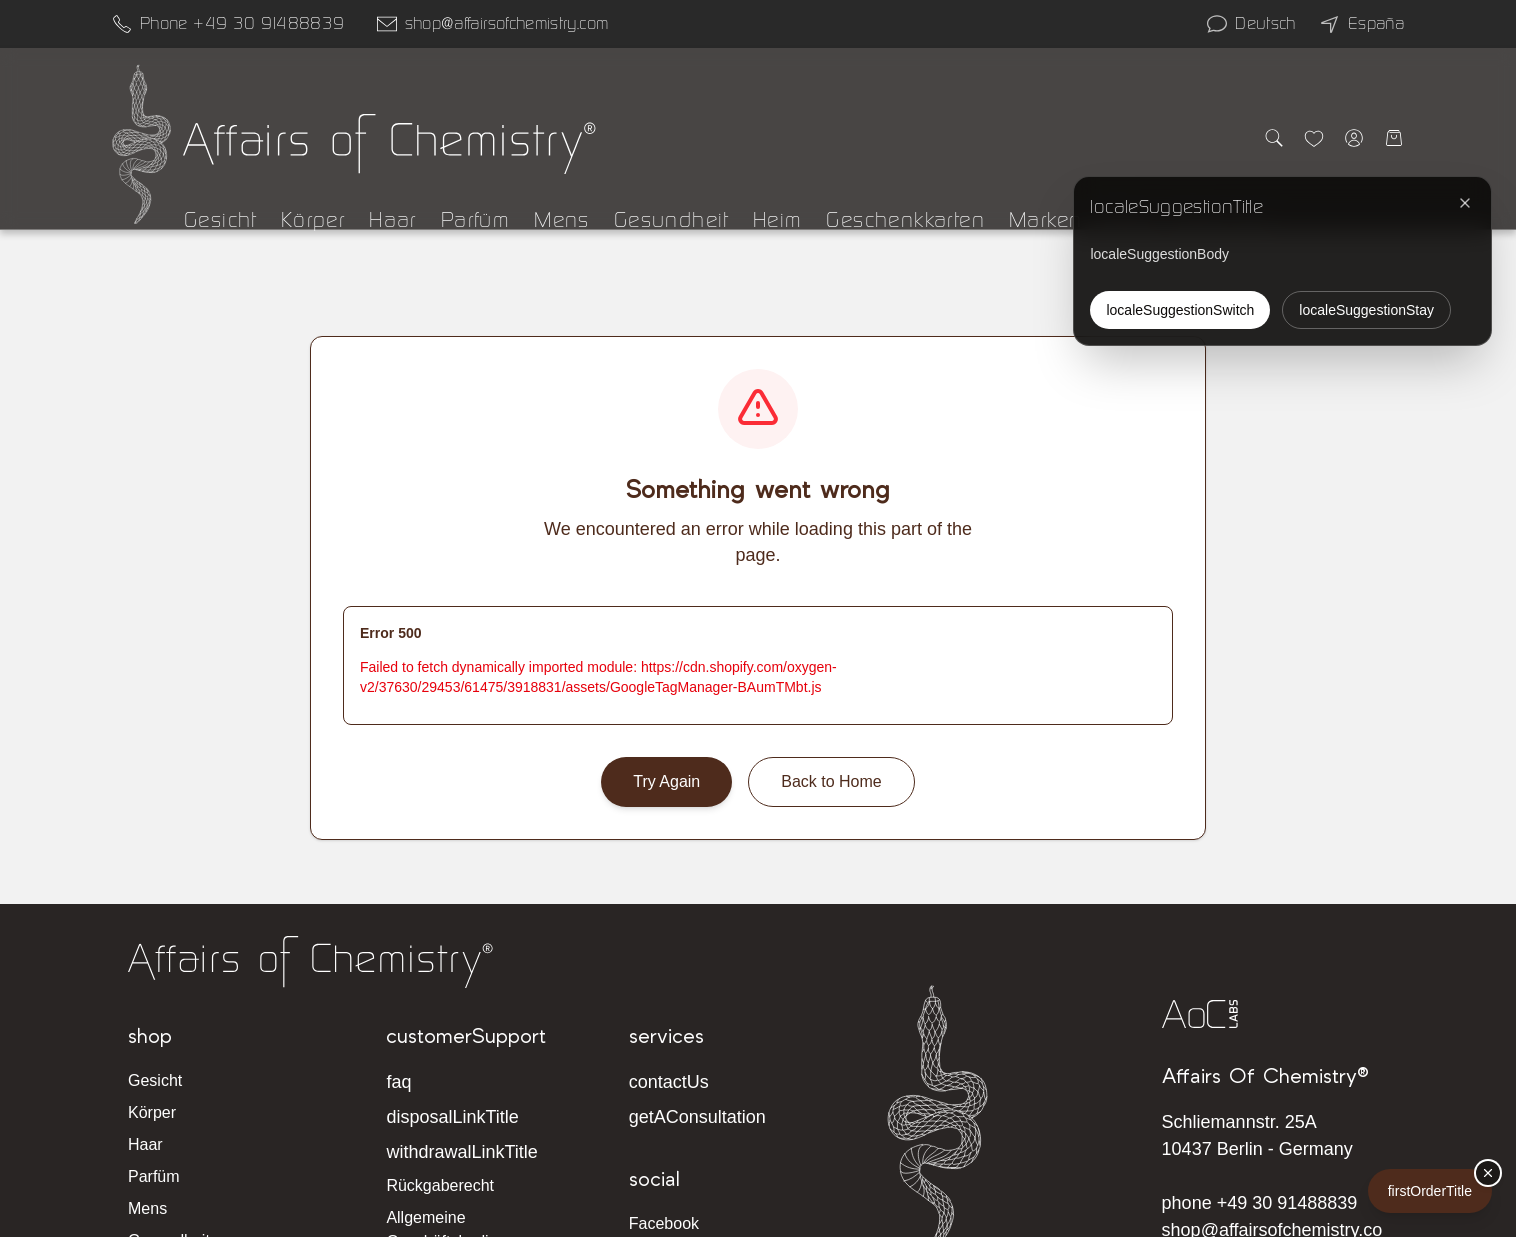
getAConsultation (697, 1117)
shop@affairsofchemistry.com (507, 23)
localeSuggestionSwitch (1180, 310)
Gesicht (220, 220)
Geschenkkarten (905, 220)
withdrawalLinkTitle (461, 1152)
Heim (778, 220)
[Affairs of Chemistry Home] (141, 144)
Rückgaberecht (440, 1185)
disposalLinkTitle (452, 1117)
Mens (562, 220)
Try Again (666, 781)
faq (398, 1082)
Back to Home (831, 781)
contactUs (669, 1082)
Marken (1045, 220)
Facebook (664, 1223)
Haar (393, 220)
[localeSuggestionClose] (1465, 203)
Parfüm (475, 220)
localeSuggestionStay (1366, 310)
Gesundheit (671, 220)
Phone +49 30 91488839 (242, 23)
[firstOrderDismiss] (1488, 1173)
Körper (313, 220)
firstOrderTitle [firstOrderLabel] (1430, 1191)
